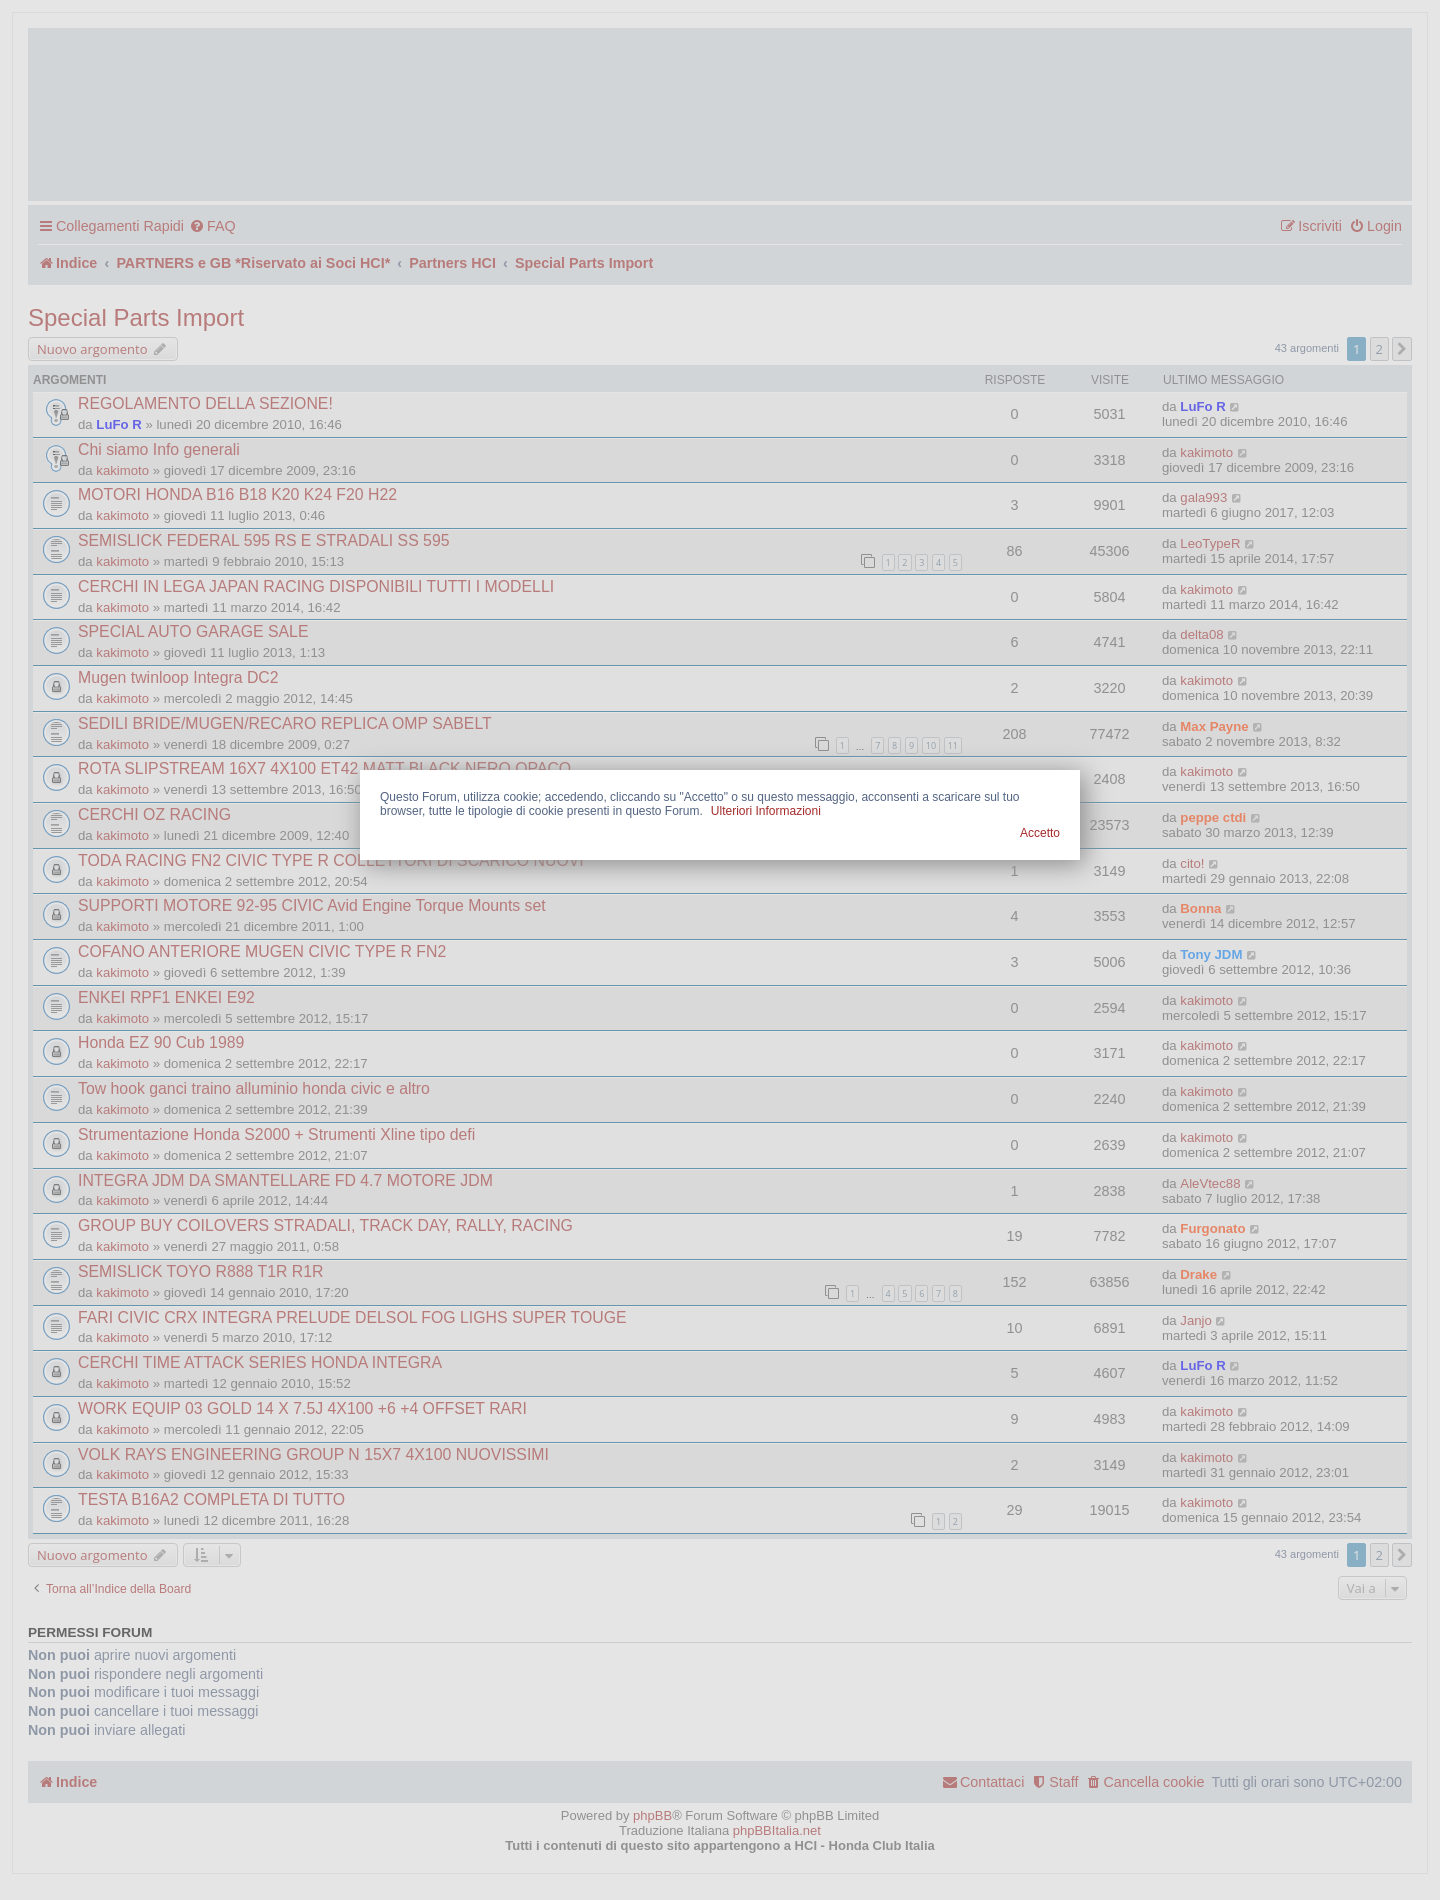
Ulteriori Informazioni (766, 811)
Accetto (1040, 833)
